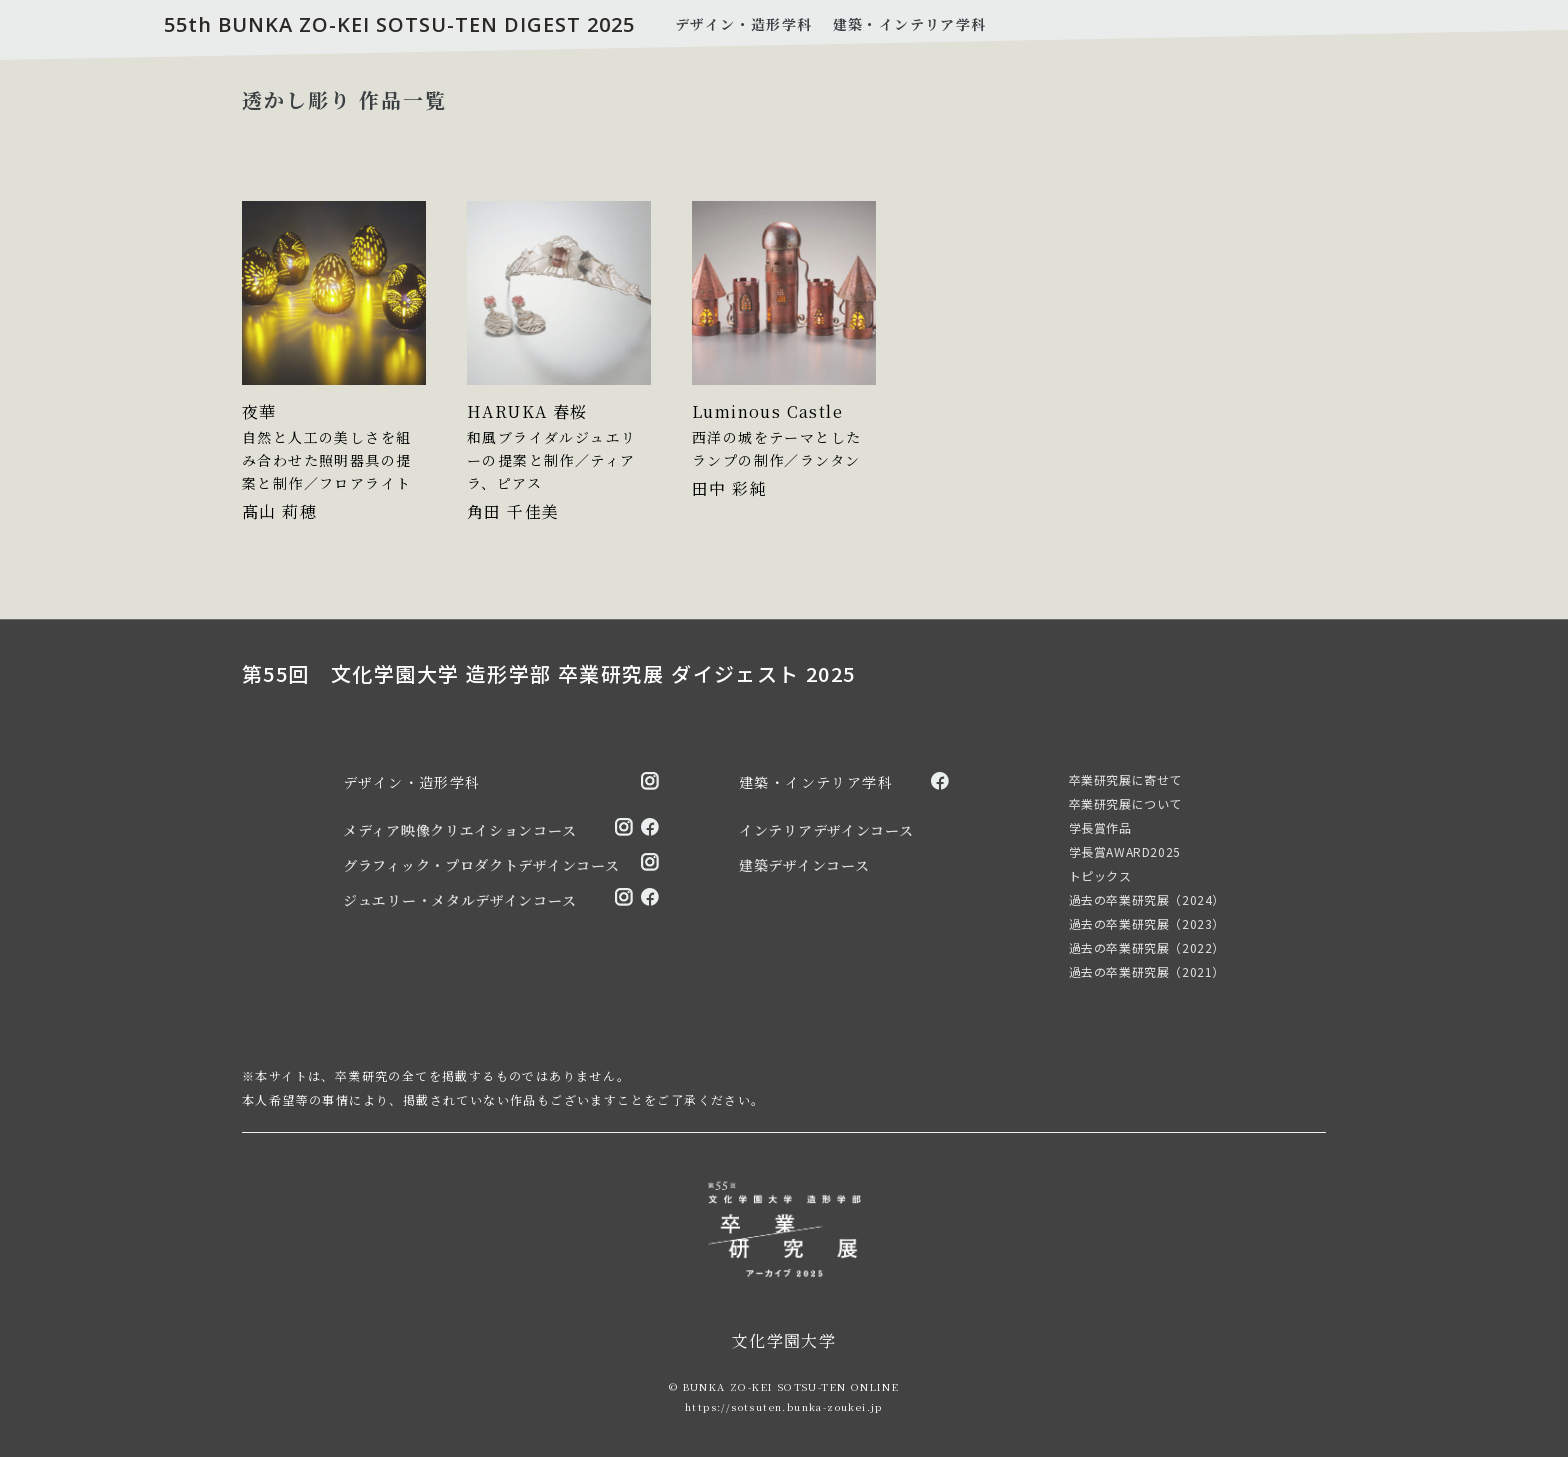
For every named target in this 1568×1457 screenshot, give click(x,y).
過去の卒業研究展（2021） (1147, 971)
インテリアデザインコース (826, 830)
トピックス (1100, 875)
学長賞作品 (1100, 827)
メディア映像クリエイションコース (459, 830)
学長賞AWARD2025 (1125, 851)
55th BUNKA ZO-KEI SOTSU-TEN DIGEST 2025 (399, 24)
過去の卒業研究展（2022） (1147, 947)
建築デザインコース (804, 865)
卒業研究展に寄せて (1125, 779)
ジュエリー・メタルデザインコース (459, 900)
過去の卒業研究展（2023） (1147, 923)
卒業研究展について (1125, 803)
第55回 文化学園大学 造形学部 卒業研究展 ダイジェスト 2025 (549, 674)
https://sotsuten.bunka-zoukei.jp (784, 1406)
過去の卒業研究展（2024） (1147, 899)
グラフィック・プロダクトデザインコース (481, 865)
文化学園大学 (784, 1340)
